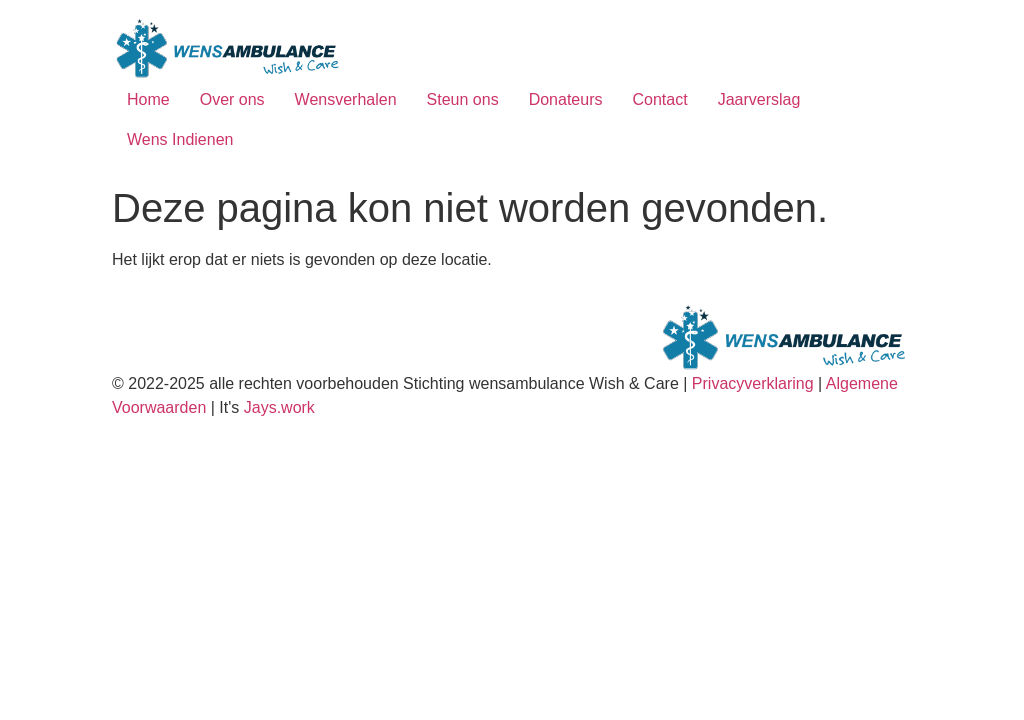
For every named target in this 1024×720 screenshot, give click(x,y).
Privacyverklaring (753, 383)
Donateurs (566, 99)
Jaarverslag (759, 99)
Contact (659, 99)
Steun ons (463, 99)
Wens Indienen (180, 139)
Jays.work (279, 407)
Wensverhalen (346, 99)
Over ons (232, 99)
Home (148, 99)
